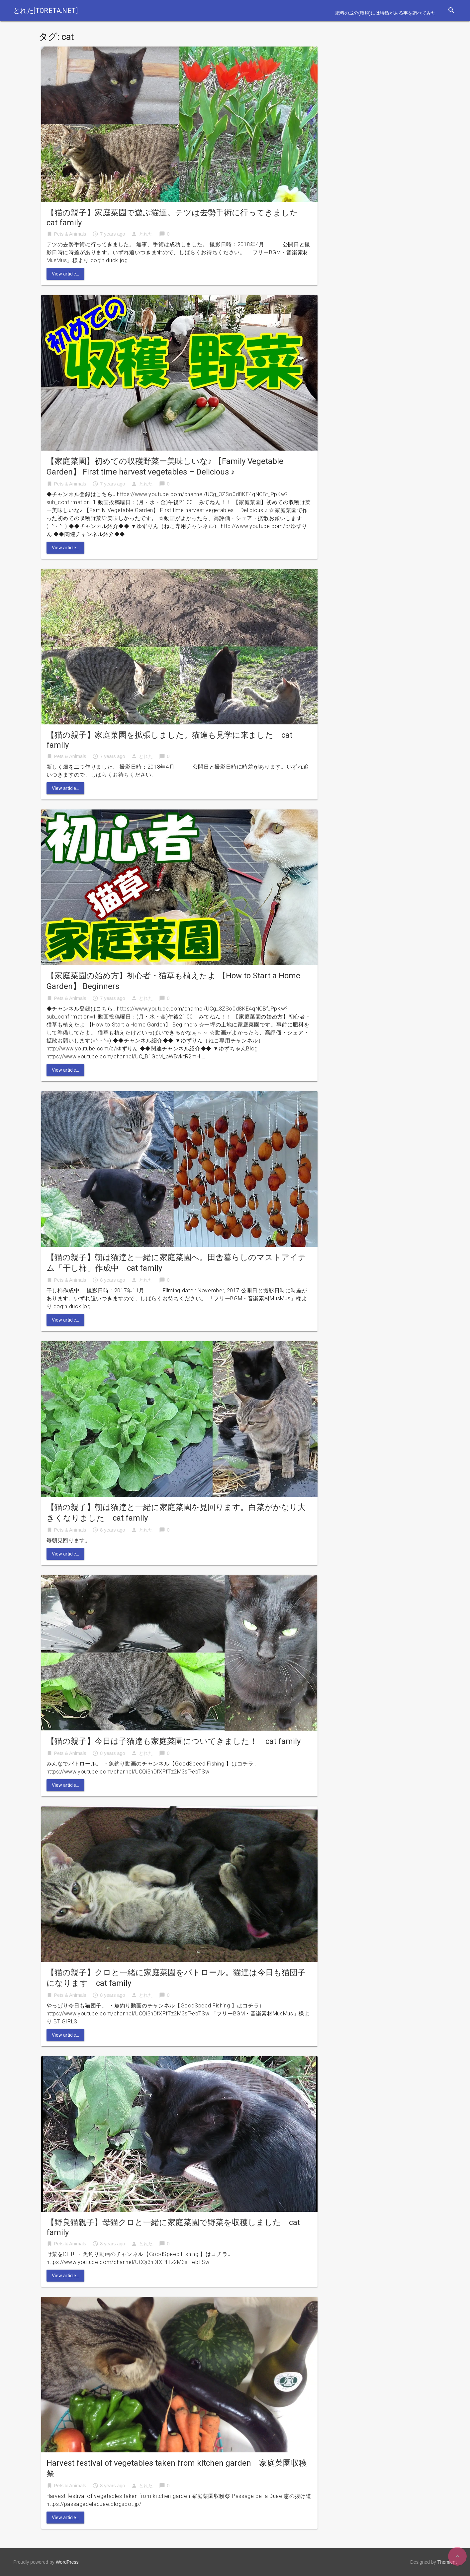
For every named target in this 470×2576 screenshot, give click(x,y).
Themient (447, 2562)
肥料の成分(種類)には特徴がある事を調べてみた (385, 13)
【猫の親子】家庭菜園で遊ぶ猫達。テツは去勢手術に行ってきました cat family (176, 217)
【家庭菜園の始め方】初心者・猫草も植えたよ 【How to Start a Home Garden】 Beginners (173, 981)
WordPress (67, 2562)
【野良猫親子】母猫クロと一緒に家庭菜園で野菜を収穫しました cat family (173, 2227)
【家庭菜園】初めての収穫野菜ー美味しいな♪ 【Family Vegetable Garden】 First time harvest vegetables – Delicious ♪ (165, 467)
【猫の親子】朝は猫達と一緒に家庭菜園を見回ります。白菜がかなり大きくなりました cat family (176, 1513)
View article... (65, 274)
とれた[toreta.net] (45, 11)
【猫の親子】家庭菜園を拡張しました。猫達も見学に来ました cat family (169, 740)
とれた (146, 234)
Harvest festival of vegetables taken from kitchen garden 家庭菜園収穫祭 (177, 2468)
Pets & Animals (70, 234)
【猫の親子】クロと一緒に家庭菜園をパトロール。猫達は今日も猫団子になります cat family (176, 1978)
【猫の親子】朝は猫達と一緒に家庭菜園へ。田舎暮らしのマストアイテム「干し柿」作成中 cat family (176, 1263)
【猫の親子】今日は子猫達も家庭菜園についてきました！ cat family (174, 1741)
